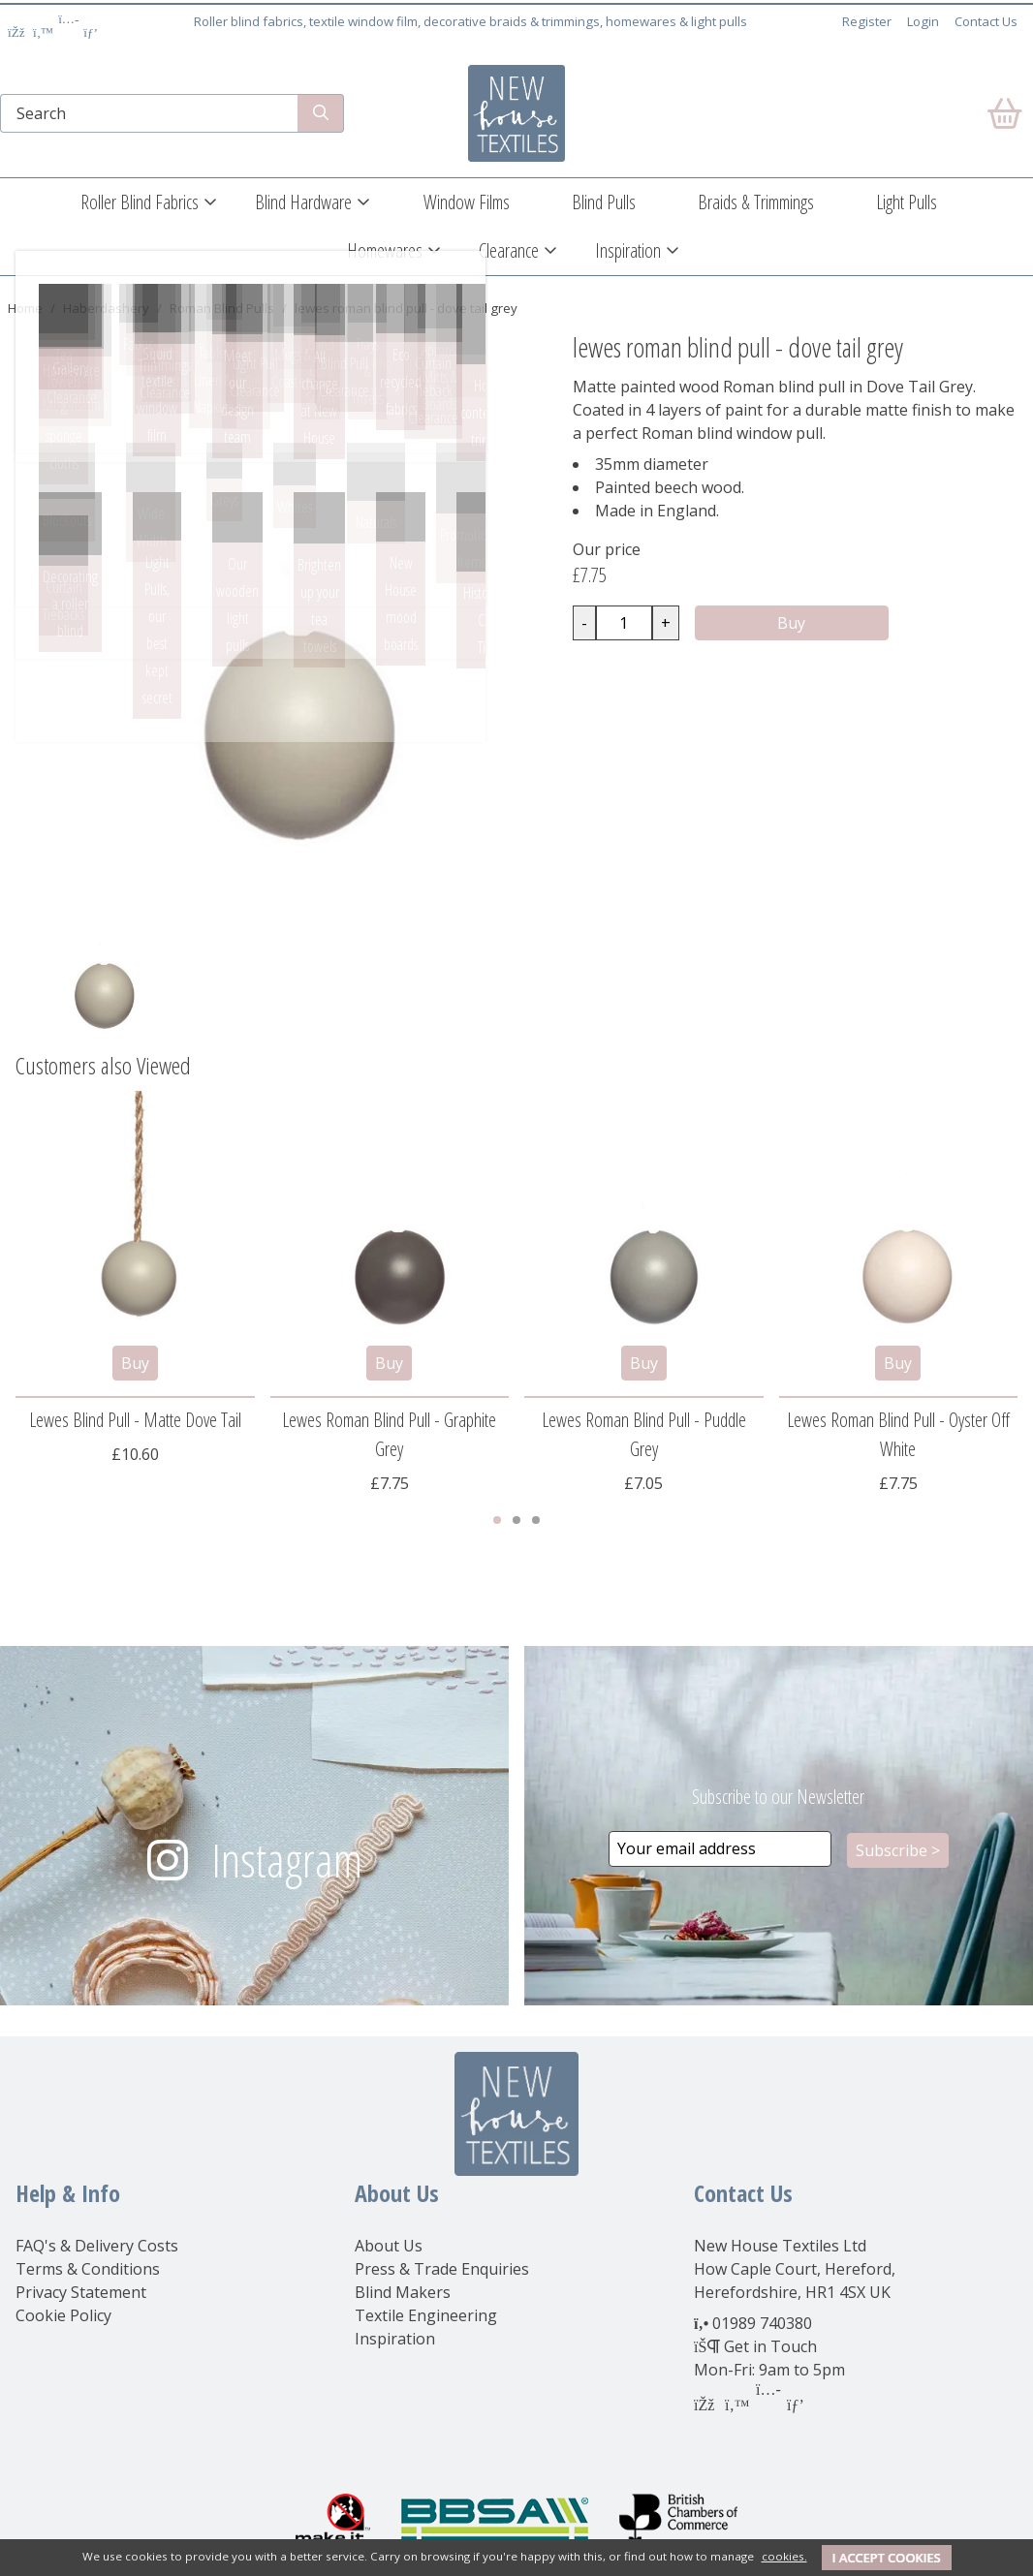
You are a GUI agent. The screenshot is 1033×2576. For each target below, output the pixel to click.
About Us (389, 2245)
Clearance (509, 250)
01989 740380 (762, 2323)
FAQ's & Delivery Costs (97, 2245)
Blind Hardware (303, 202)
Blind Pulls (604, 202)
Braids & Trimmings (756, 202)
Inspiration (628, 250)
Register (867, 21)
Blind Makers (403, 2292)
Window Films (466, 202)
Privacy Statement (81, 2292)
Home (25, 308)
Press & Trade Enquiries (442, 2269)
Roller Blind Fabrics (139, 202)
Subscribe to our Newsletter (778, 1797)
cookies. (784, 2556)
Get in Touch (770, 2346)
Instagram (286, 1859)
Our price (607, 549)
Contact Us (986, 21)
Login (923, 21)
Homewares (385, 250)
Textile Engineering (426, 2315)
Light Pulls (906, 202)
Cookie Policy (63, 2315)
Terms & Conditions (88, 2269)
